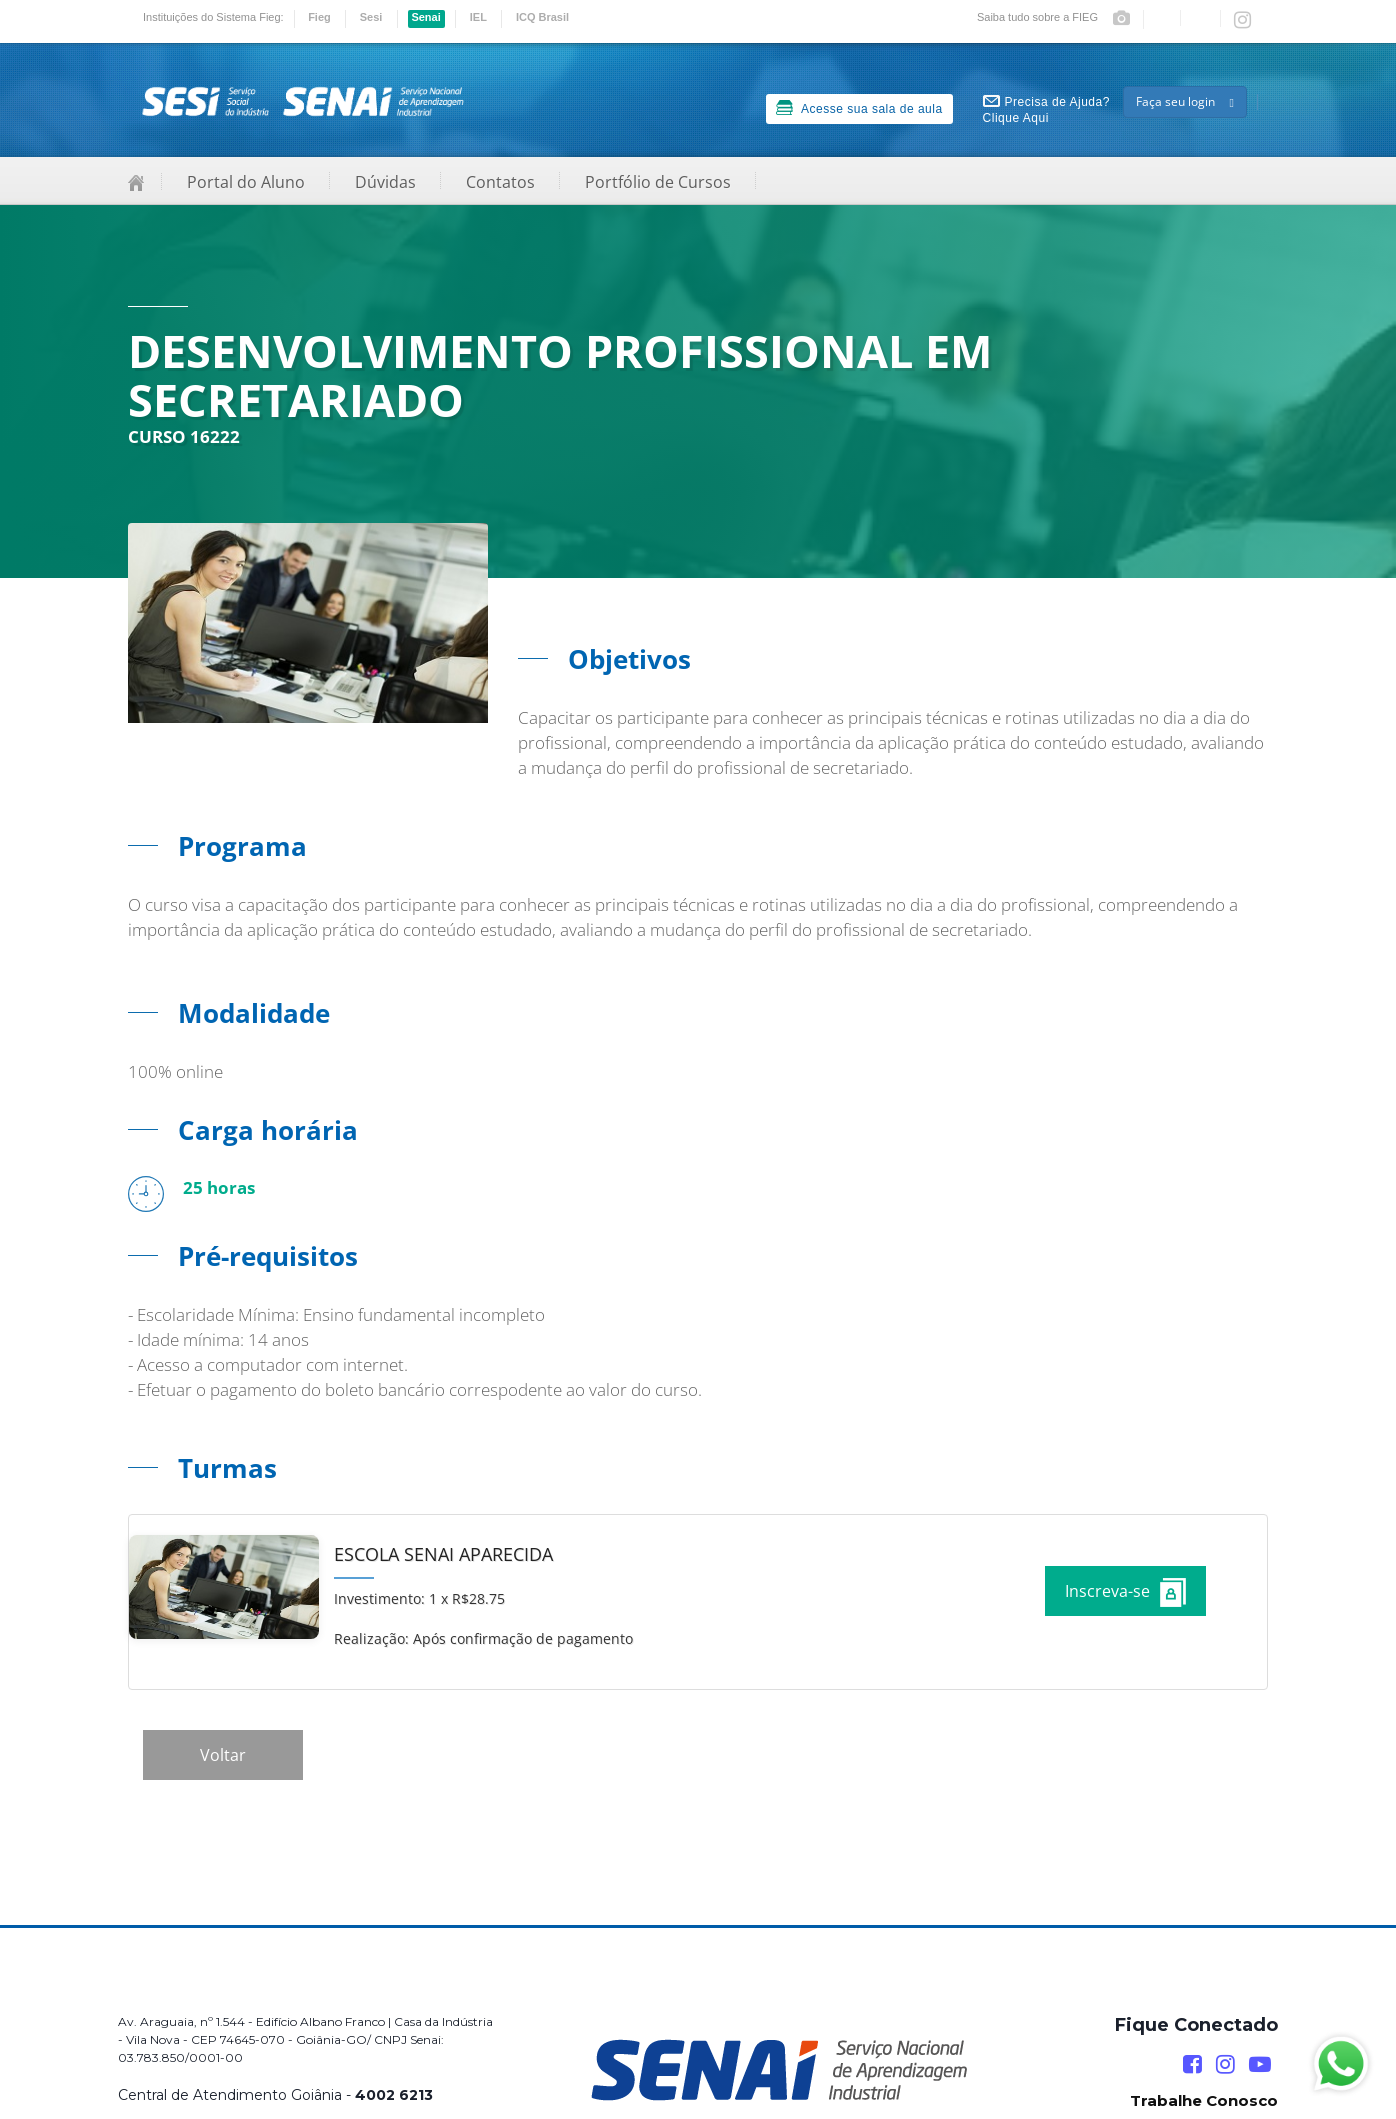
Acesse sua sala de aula (859, 108)
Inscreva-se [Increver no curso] (1125, 1592)
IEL (478, 17)
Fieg (319, 17)
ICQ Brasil (542, 17)
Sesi (371, 17)
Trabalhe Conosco (1204, 2100)
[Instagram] (1225, 2064)
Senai (425, 17)
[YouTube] (1260, 2064)
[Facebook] (1192, 2064)
